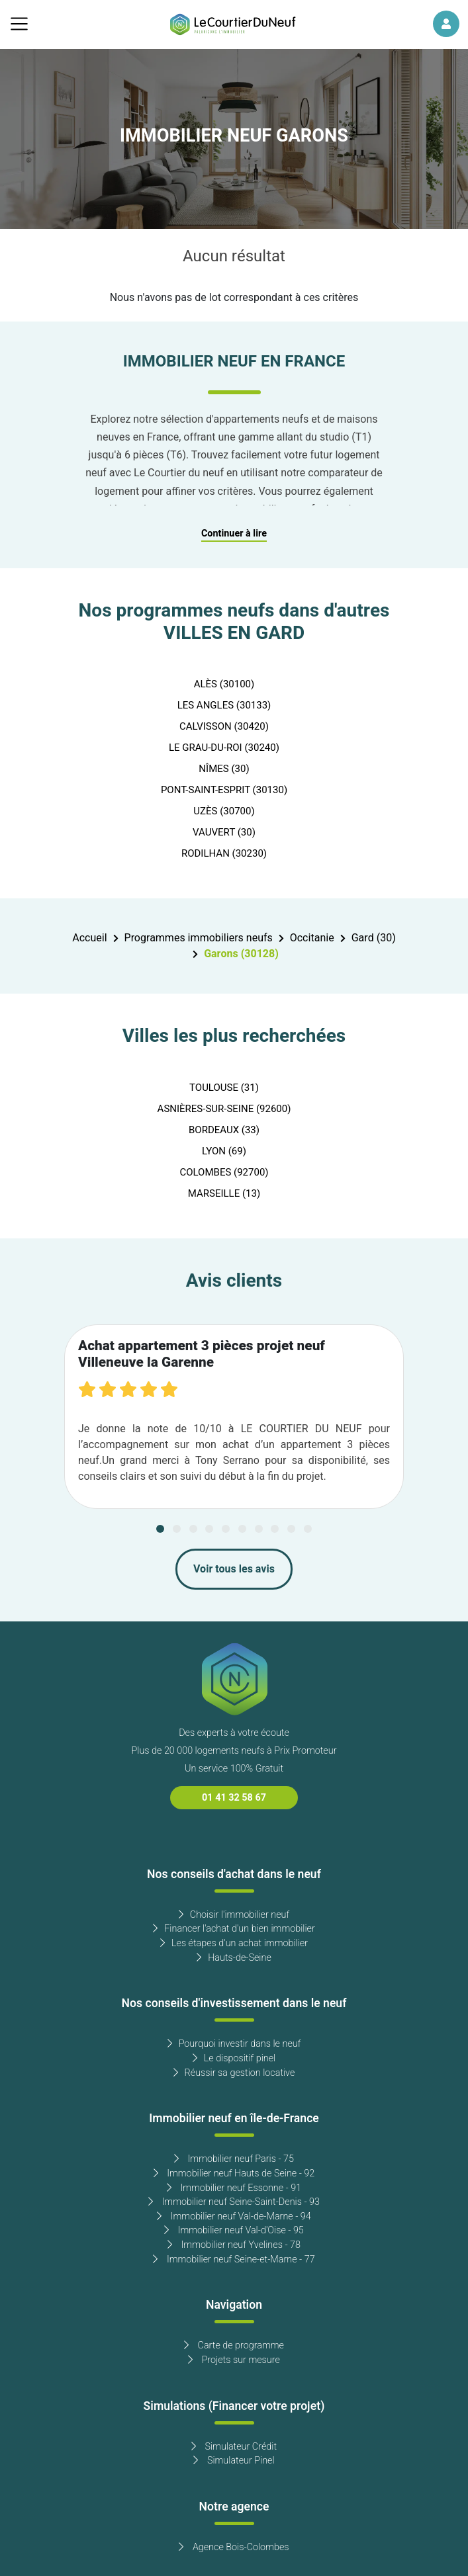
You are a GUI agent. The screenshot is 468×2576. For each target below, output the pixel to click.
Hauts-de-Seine (234, 1958)
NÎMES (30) (224, 768)
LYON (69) (224, 1151)
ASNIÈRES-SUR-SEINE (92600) (224, 1108)
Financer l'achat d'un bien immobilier (234, 1929)
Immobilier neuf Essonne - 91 (234, 2188)
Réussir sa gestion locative (234, 2073)
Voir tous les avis (234, 1569)
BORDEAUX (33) (224, 1130)
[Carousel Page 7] (259, 1529)
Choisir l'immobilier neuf (234, 1915)
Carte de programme (234, 2345)
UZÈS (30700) (223, 811)
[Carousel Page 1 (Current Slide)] (160, 1529)
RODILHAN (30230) (224, 853)
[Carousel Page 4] (209, 1529)
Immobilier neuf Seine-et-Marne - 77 (233, 2259)
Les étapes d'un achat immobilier (234, 1943)
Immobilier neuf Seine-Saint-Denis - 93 (234, 2202)
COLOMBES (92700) (223, 1172)
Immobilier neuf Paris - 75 (234, 2159)
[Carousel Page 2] (177, 1529)
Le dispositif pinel (234, 2058)
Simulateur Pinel (233, 2461)
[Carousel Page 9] (291, 1529)
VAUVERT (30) (224, 832)
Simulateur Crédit (234, 2447)
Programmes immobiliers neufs (198, 938)
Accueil (89, 938)
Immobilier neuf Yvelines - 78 (234, 2245)
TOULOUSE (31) (224, 1087)
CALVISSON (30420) (224, 726)
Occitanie (312, 938)
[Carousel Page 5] (226, 1529)
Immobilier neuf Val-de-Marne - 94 (233, 2216)
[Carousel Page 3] (193, 1529)
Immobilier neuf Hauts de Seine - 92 (234, 2173)
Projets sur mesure (234, 2360)
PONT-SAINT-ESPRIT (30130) (224, 790)
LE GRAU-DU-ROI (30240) (224, 747)
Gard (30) (373, 938)
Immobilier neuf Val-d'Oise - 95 (234, 2230)
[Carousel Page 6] (242, 1529)
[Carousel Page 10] (308, 1529)
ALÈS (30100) (224, 684)
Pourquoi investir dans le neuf (234, 2044)
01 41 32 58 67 (234, 1798)
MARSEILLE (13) (224, 1193)
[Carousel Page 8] (275, 1529)
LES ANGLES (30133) (224, 705)
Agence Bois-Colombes (234, 2547)
